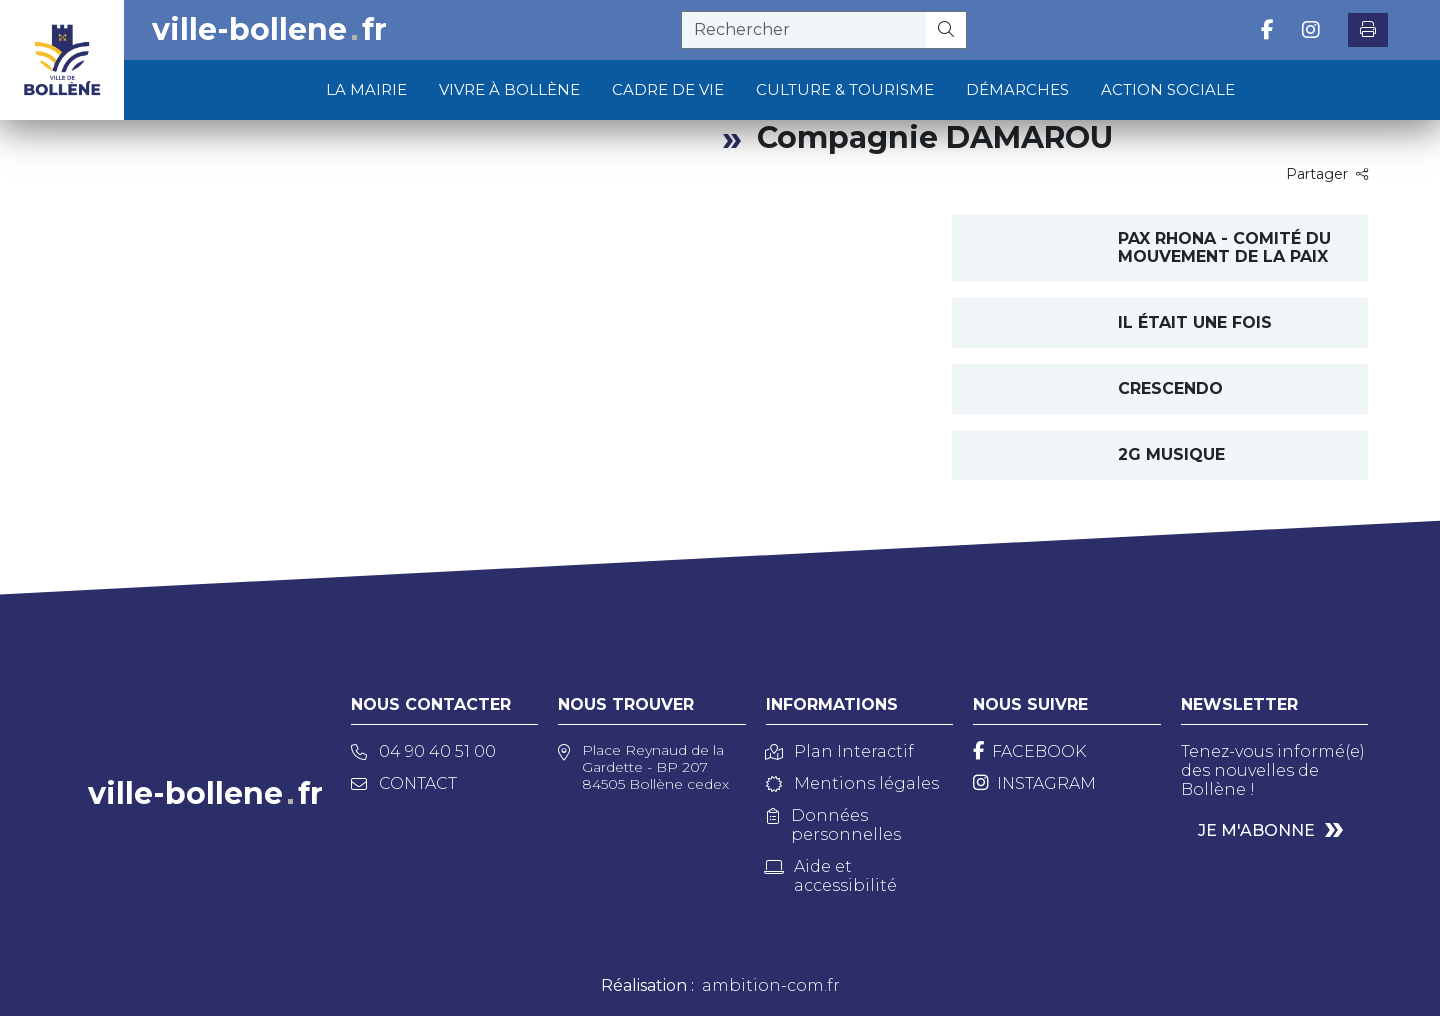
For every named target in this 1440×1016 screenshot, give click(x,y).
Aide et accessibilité (831, 876)
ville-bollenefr (269, 30)
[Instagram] (1034, 783)
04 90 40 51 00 (423, 751)
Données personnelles (834, 825)
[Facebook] (1029, 751)
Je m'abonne (1256, 830)
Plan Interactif (840, 751)
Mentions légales (852, 783)
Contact (404, 783)
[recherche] (804, 30)
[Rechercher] (946, 30)
